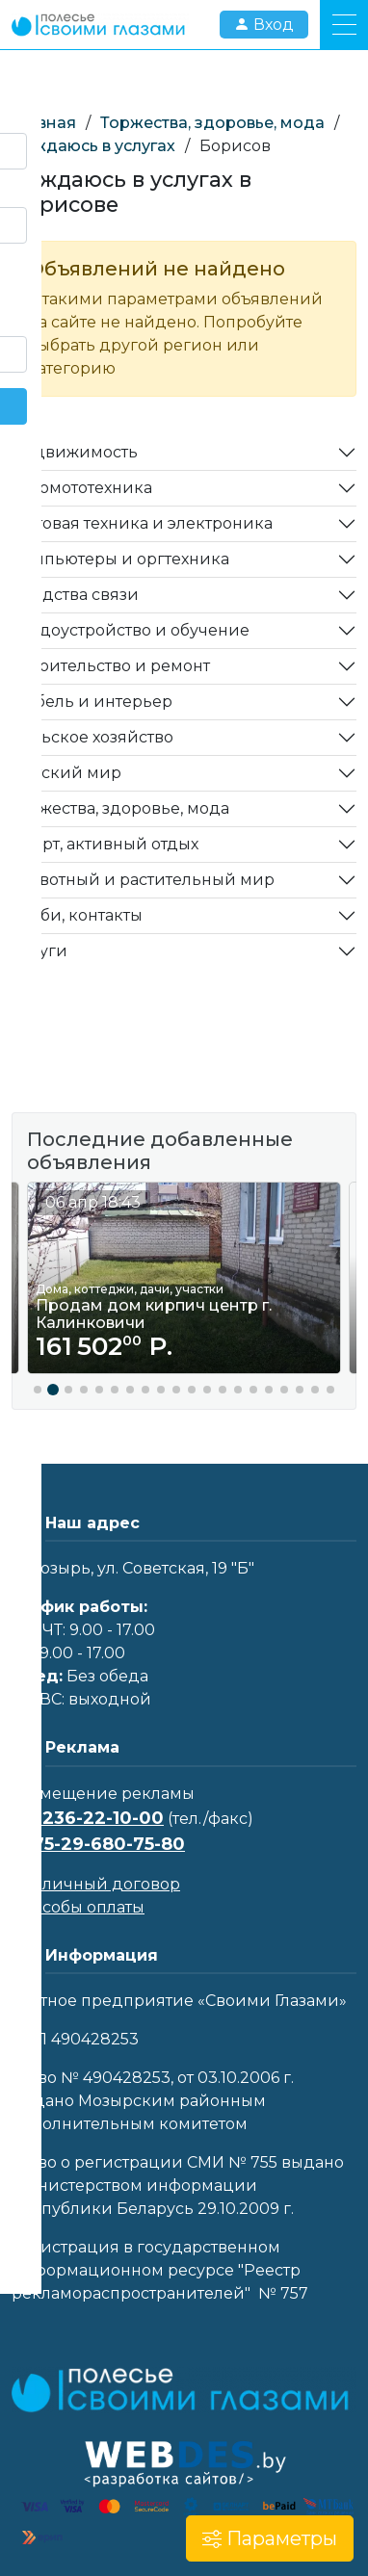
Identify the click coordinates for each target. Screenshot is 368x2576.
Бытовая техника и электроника (142, 523)
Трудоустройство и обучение (131, 630)
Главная (44, 123)
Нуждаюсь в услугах (93, 146)
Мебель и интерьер (92, 701)
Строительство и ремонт (111, 666)
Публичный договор (96, 1884)
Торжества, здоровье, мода (212, 123)
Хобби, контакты (77, 915)
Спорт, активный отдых (105, 844)
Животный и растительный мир (143, 880)
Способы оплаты (78, 1907)
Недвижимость (75, 452)
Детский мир (66, 773)
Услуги (39, 951)
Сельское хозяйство (92, 737)
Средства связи (75, 594)
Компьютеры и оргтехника (120, 559)
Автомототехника (82, 488)
